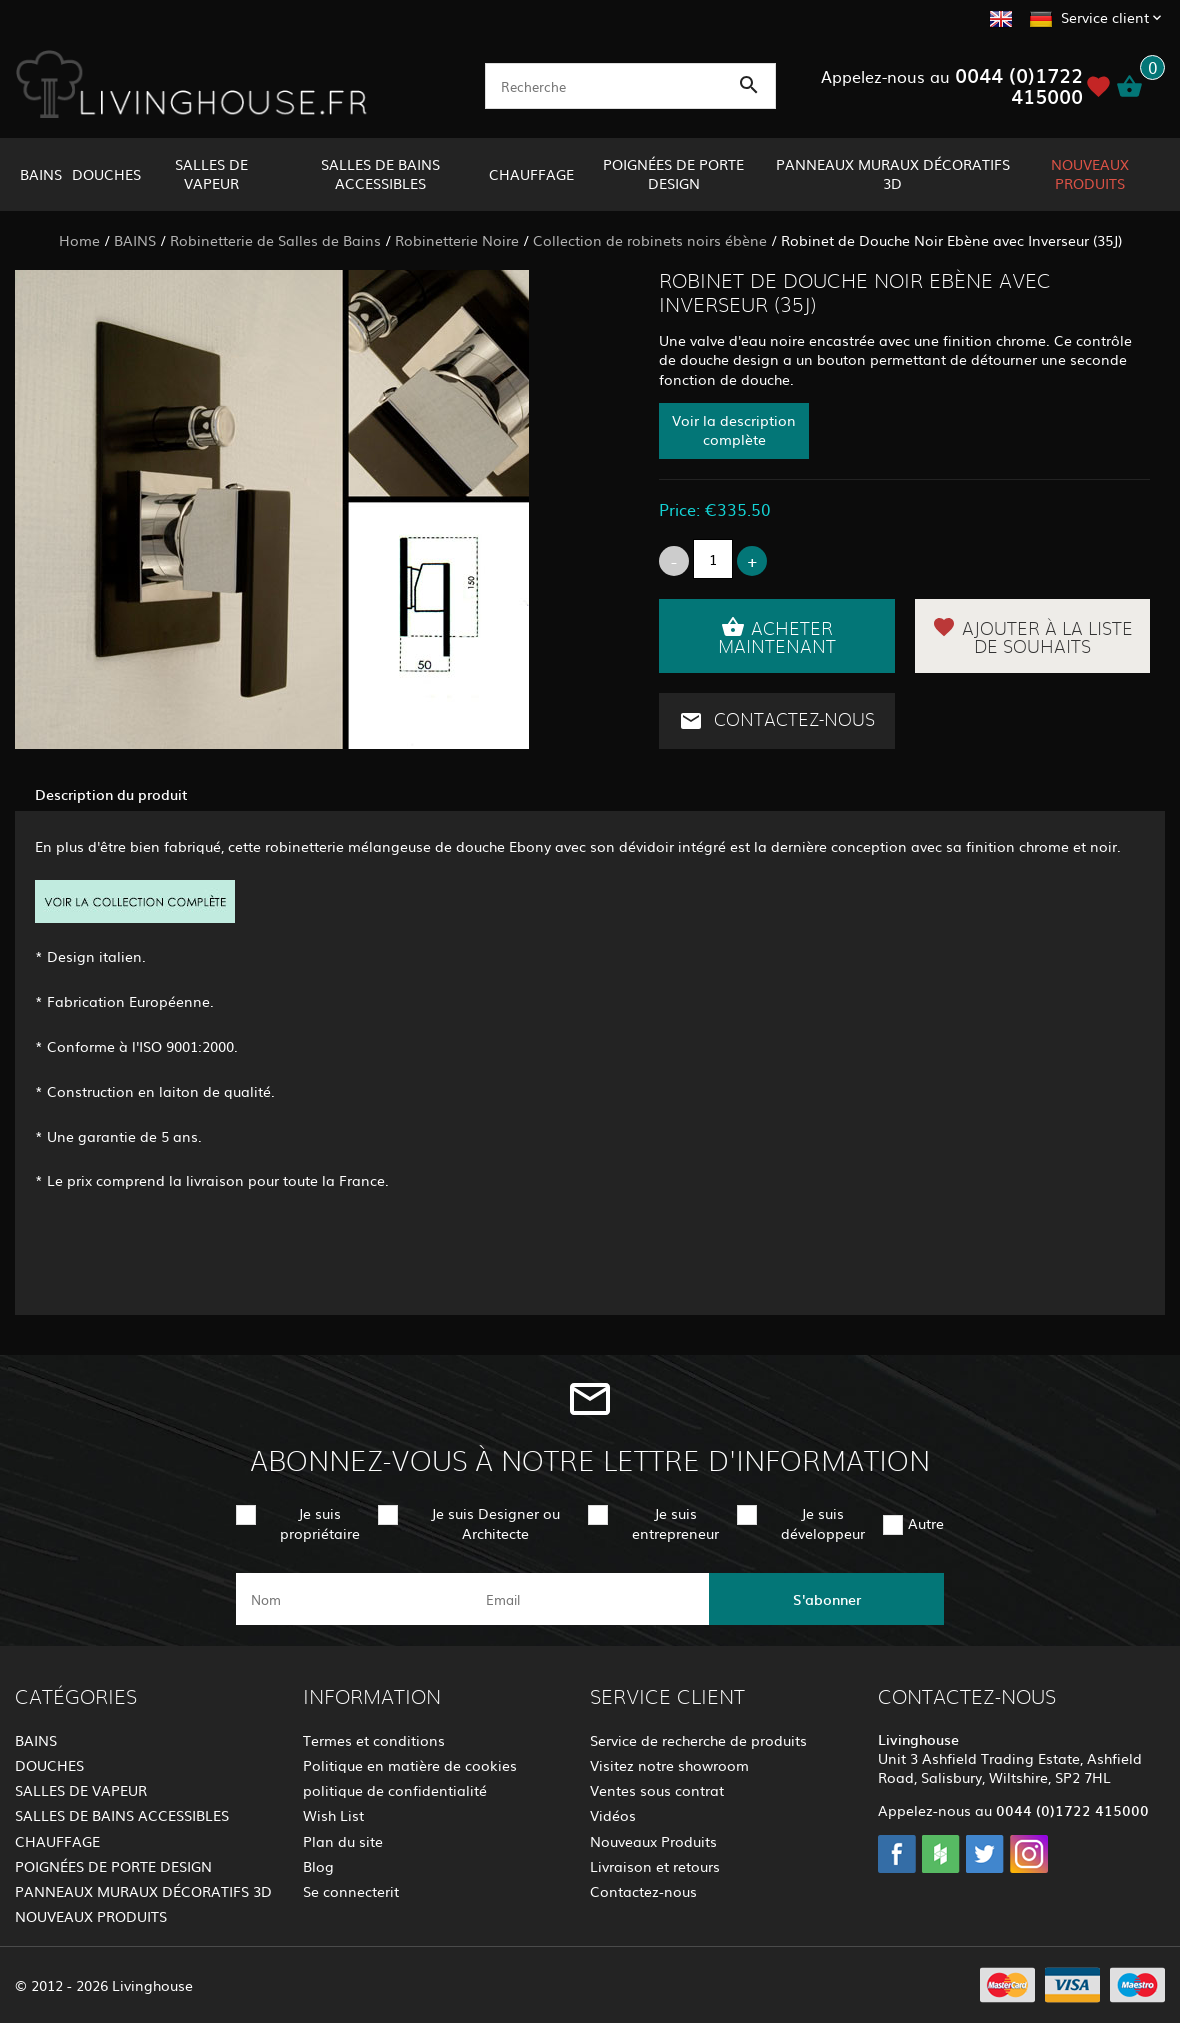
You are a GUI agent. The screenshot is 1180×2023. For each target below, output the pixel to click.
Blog (318, 1866)
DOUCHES (106, 174)
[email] (588, 1599)
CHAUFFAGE (531, 174)
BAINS (41, 174)
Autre (926, 1523)
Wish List (333, 1815)
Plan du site (343, 1841)
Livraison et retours (655, 1866)
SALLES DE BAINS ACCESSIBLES (380, 173)
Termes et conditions (374, 1740)
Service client (1105, 17)
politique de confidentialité (395, 1790)
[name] (353, 1599)
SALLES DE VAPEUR (211, 173)
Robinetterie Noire (457, 240)
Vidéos (613, 1815)
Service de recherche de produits (698, 1740)
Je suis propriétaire (320, 1522)
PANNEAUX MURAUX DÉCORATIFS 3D (893, 173)
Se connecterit (351, 1891)
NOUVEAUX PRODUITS (1090, 173)
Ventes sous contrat (657, 1790)
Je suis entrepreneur (675, 1522)
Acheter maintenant (777, 636)
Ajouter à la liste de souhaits (1032, 636)
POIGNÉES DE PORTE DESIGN (673, 173)
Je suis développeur (823, 1522)
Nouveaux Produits (653, 1841)
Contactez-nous (777, 721)
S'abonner (827, 1599)
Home (79, 240)
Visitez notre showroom (669, 1765)
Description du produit (111, 794)
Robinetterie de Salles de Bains (275, 240)
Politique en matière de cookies (410, 1765)
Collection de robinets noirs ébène (650, 240)
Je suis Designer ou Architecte (495, 1522)
